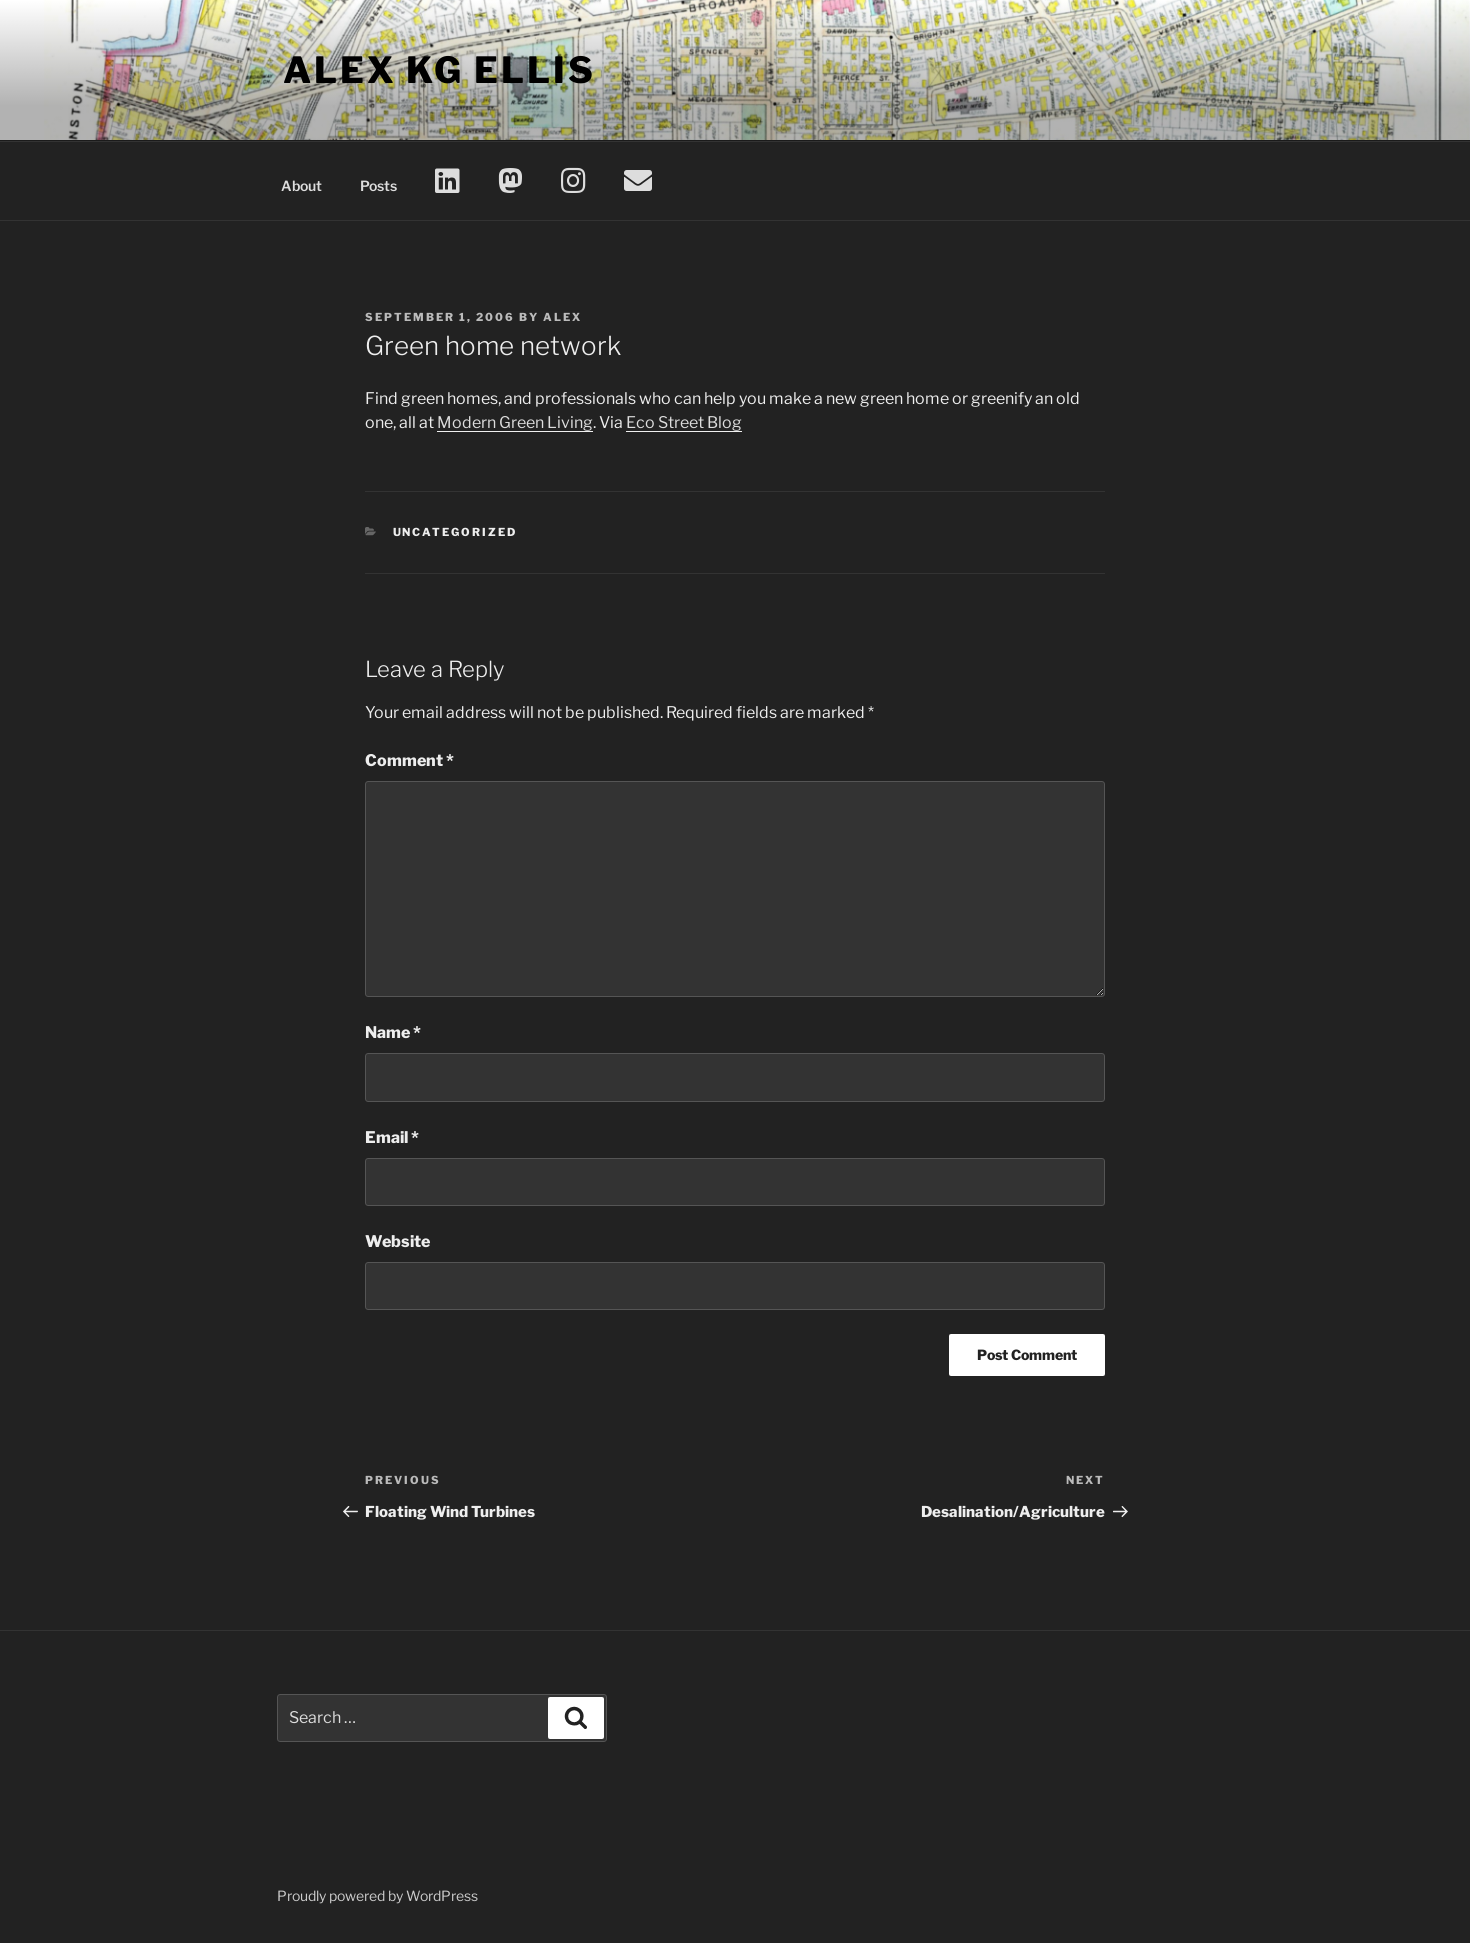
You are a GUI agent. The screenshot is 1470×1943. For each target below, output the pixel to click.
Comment (409, 760)
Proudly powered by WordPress (377, 1895)
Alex (562, 317)
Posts (378, 185)
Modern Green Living (515, 422)
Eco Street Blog (684, 422)
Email (392, 1137)
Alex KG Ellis (439, 70)
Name (393, 1032)
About (301, 185)
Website (397, 1241)
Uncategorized (455, 532)
